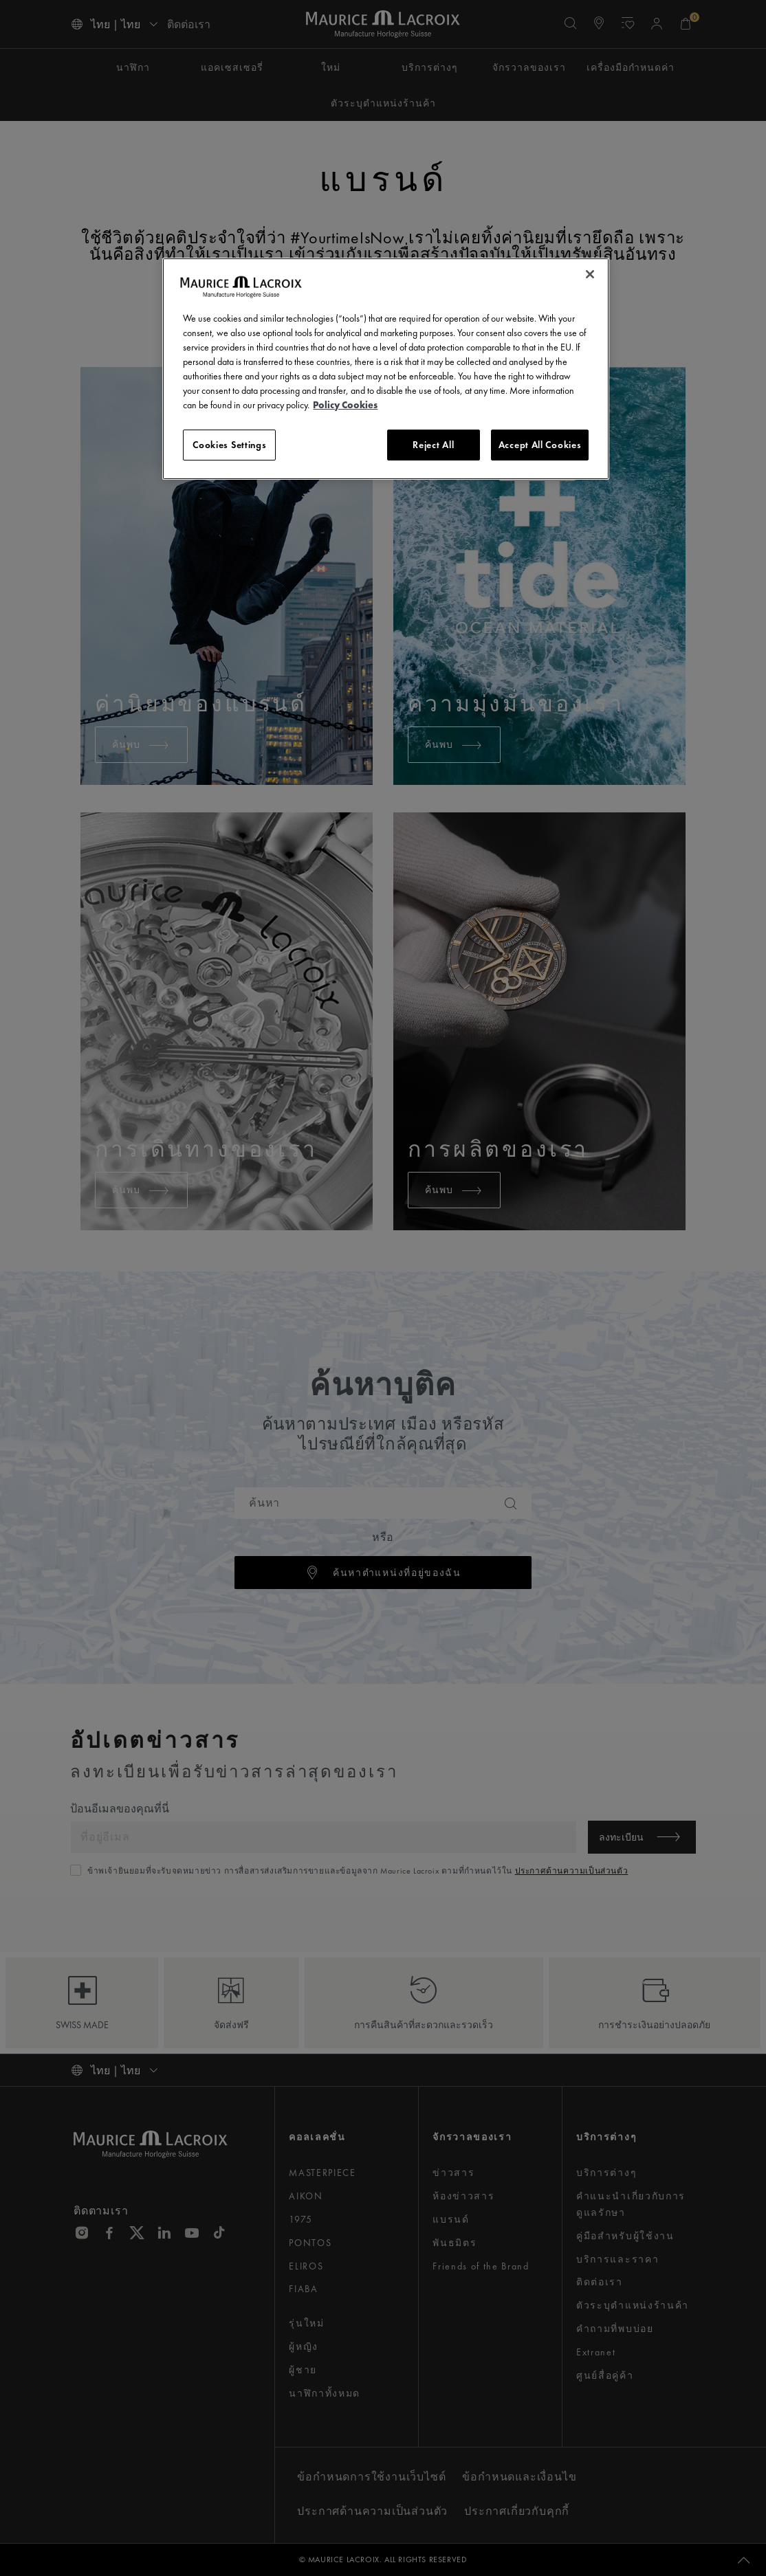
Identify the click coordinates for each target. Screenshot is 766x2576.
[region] (385, 369)
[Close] (590, 274)
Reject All (433, 444)
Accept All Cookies (540, 444)
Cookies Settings (229, 444)
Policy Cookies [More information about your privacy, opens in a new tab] (345, 405)
